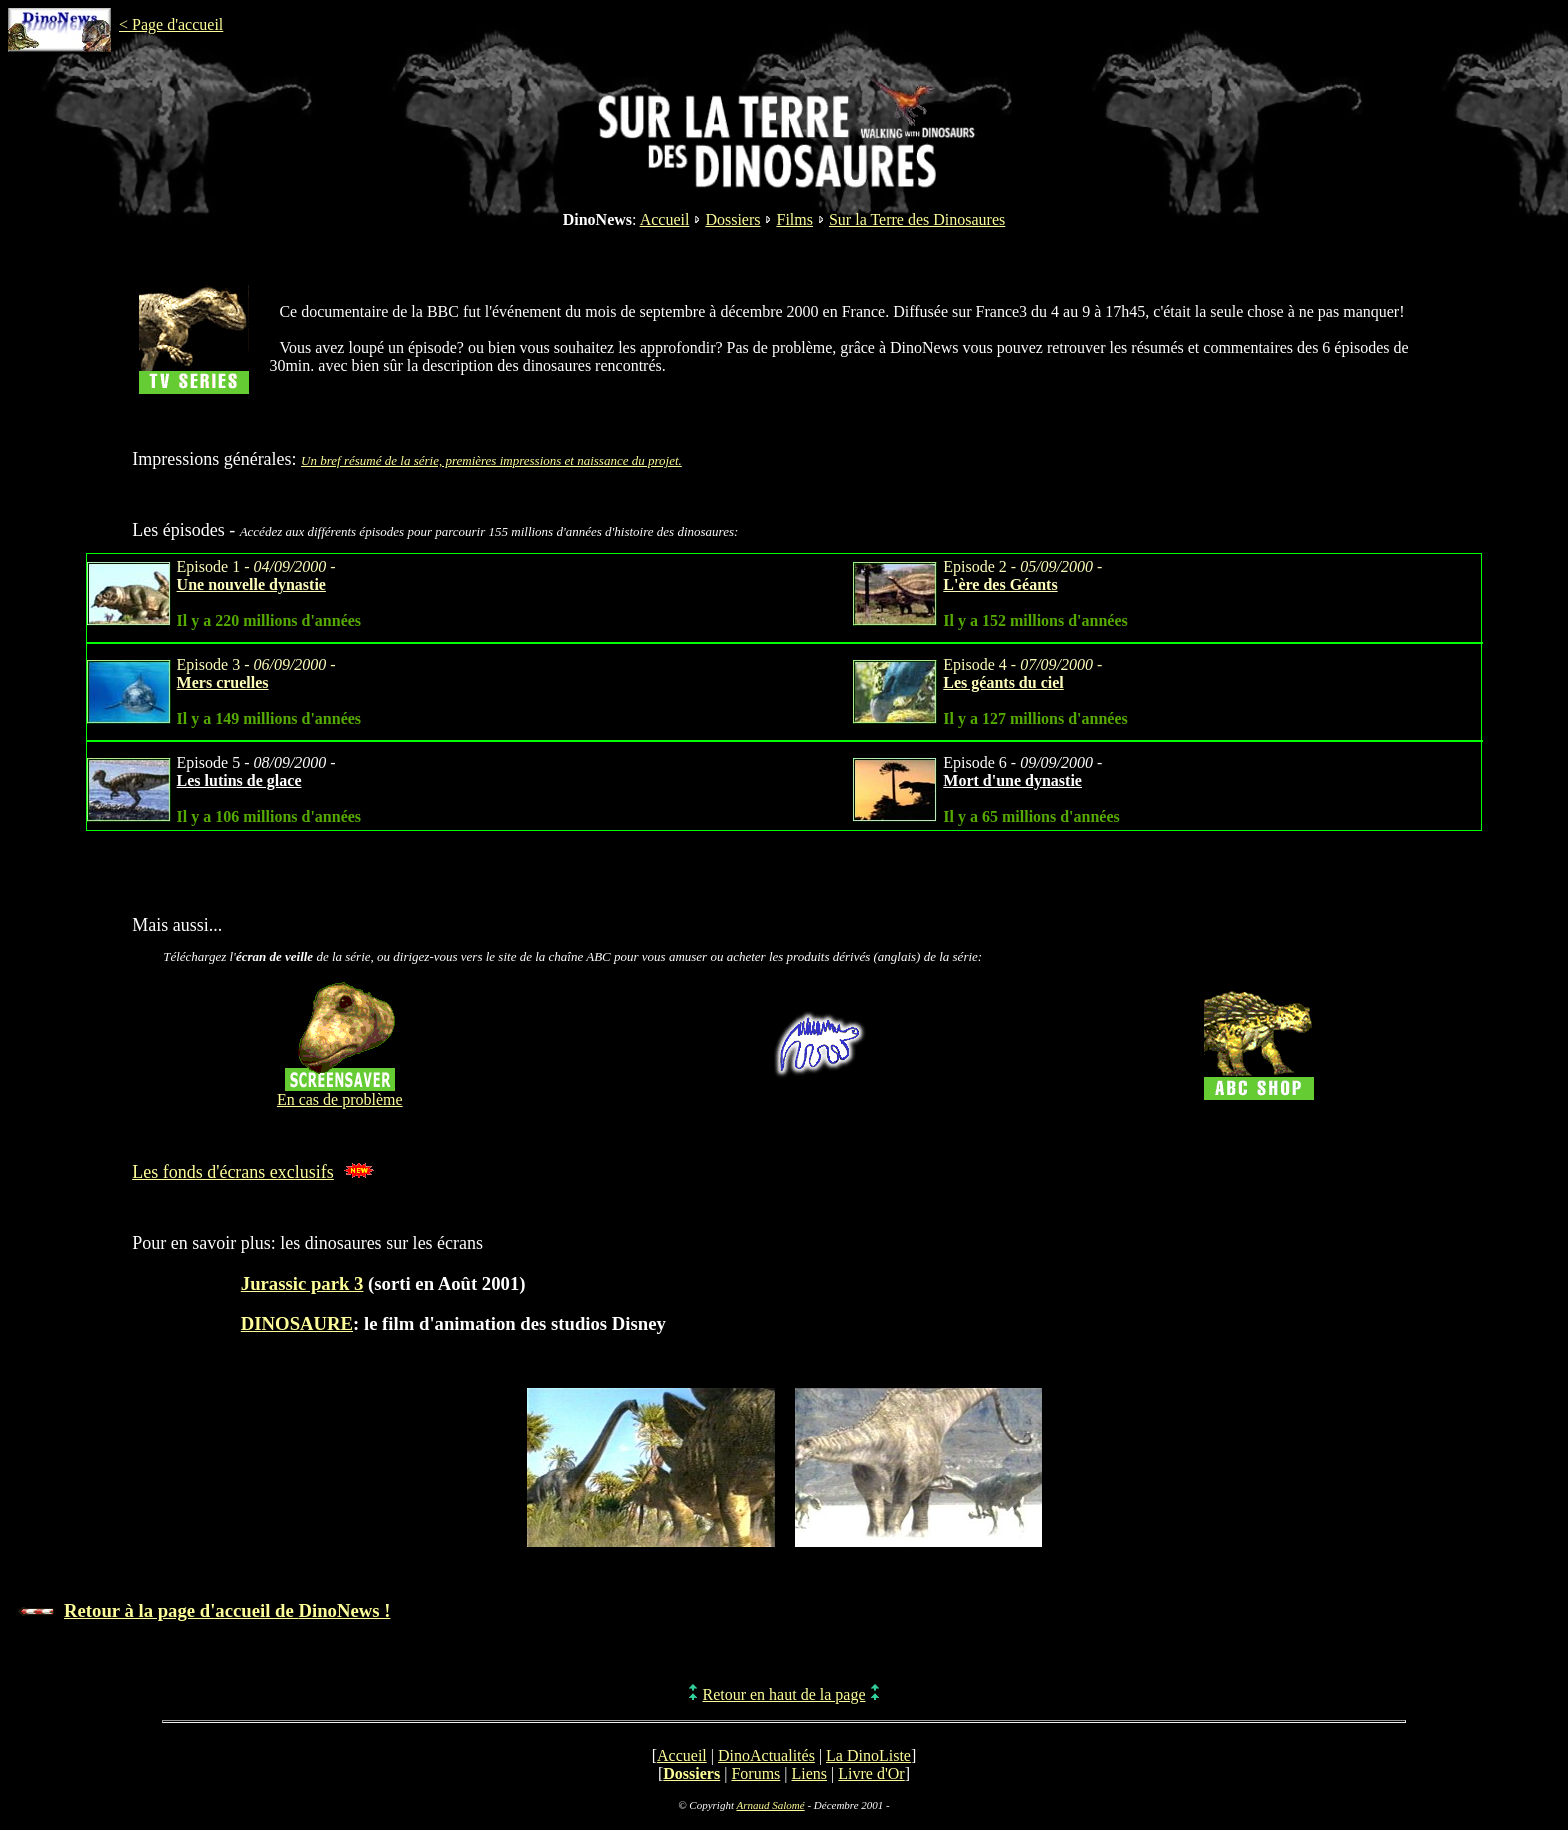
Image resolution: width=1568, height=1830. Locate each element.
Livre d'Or (871, 1773)
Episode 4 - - (1022, 673)
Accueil (665, 219)
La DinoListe (868, 1755)
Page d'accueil (177, 24)
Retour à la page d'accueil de (227, 1610)
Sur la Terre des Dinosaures (917, 219)
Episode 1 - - (256, 575)
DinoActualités (766, 1755)
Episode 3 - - (256, 673)
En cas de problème (340, 1099)
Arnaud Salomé (771, 1805)
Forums (755, 1773)
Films (794, 219)
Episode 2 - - (1022, 575)
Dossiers (732, 219)
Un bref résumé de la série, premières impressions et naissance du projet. (491, 460)
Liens (810, 1773)
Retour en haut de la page (783, 1694)
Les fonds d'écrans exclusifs (233, 1172)
